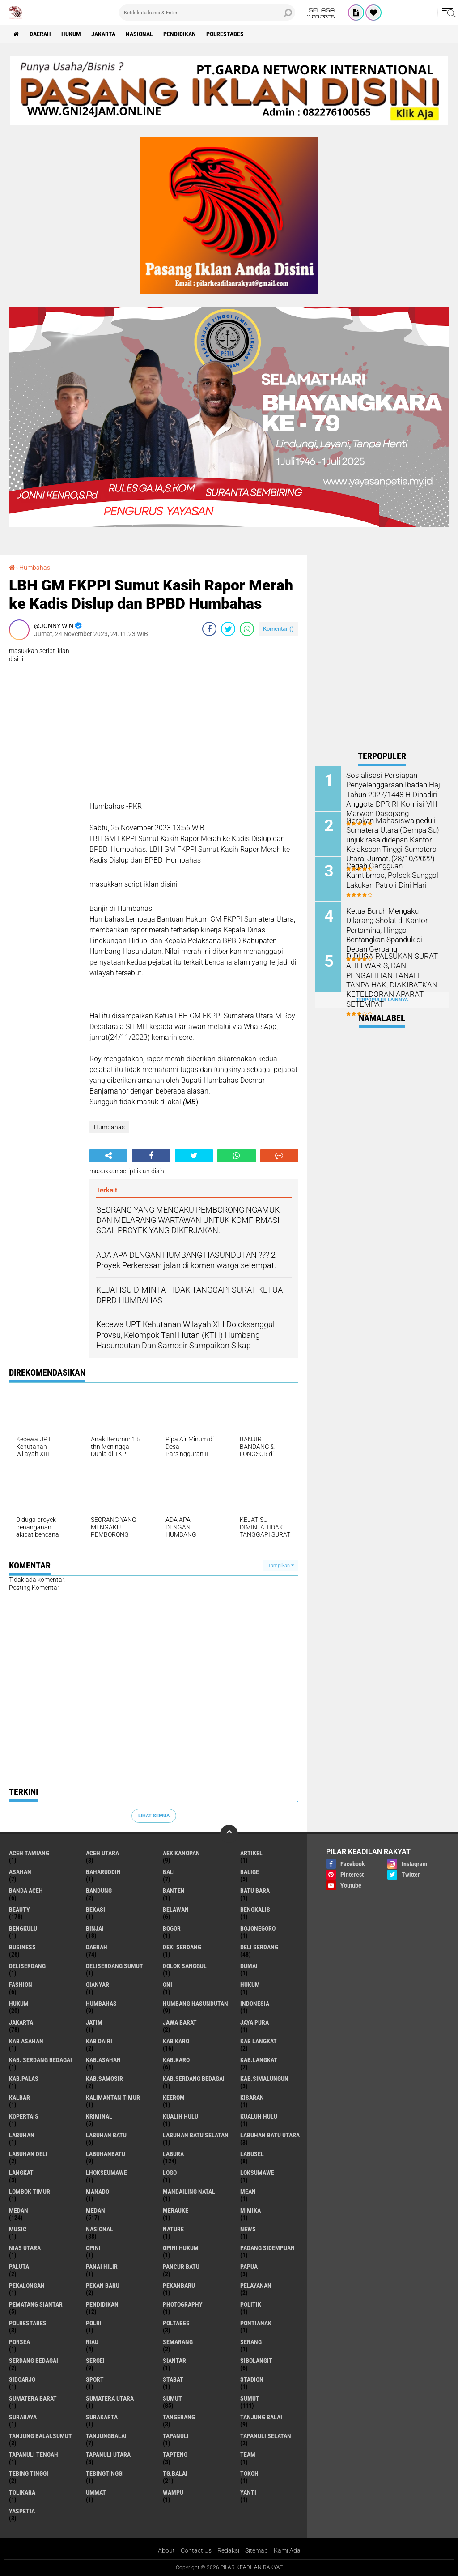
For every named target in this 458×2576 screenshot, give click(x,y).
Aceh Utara (102, 1853)
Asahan (20, 1871)
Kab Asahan (26, 2041)
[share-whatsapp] (247, 629)
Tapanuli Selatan (265, 2435)
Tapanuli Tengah (33, 2454)
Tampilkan (281, 1565)
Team (247, 2454)
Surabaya (23, 2417)
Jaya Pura (254, 2022)
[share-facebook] (209, 629)
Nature (173, 2229)
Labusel (252, 2153)
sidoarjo (22, 2379)
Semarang (178, 2341)
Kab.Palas (23, 2078)
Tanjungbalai (106, 2435)
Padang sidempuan (267, 2247)
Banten (174, 1890)
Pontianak (255, 2323)
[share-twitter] (228, 629)
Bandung (99, 1890)
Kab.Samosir (104, 2078)
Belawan (176, 1909)
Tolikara (22, 2492)
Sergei (95, 2360)
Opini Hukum (181, 2247)
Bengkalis (255, 1909)
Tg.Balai (175, 2473)
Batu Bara (255, 1890)
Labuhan (21, 2135)
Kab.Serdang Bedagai (194, 2078)
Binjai (95, 1928)
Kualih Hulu (180, 2116)
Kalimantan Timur (113, 2097)
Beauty (19, 1909)
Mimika (250, 2210)
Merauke (175, 2210)
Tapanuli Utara (108, 2454)
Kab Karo (176, 2041)
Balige (249, 1871)
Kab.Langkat (258, 2059)
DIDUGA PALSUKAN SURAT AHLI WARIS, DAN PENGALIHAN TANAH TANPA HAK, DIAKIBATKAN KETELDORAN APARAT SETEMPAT (391, 979)
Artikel (251, 1853)
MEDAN (95, 2210)
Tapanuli (176, 2435)
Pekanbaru (179, 2285)
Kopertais (23, 2116)
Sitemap (256, 2550)
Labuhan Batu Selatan (196, 2135)
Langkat (21, 2172)
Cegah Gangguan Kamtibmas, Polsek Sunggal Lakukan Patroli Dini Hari (393, 875)
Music (17, 2229)
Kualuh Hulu (258, 2116)
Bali (169, 1871)
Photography (183, 2304)
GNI (167, 1984)
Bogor (172, 1928)
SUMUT (249, 2398)
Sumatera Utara (110, 2398)
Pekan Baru (102, 2285)
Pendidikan (179, 34)
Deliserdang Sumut (114, 1965)
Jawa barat (180, 2022)
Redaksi (228, 2550)
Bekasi (95, 1909)
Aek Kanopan (181, 1853)
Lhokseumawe (106, 2172)
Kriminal (99, 2116)
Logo (170, 2172)
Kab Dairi (99, 2041)
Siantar (174, 2360)
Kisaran (252, 2097)
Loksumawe (257, 2172)
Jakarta (103, 34)
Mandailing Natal (189, 2191)
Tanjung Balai (261, 2417)
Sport (95, 2379)
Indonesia (254, 2003)
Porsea (19, 2341)
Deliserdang (27, 1965)
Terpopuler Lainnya (382, 1000)
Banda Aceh (26, 1890)
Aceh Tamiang (29, 1853)
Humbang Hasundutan (195, 2003)
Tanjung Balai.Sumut (40, 2435)
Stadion (251, 2379)
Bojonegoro (258, 1928)
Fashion (20, 1984)
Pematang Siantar (36, 2304)
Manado (97, 2191)
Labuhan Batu (106, 2135)
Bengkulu (23, 1928)
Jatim (94, 2022)
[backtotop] (229, 1834)
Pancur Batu (181, 2266)
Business (22, 1947)
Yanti (248, 2492)
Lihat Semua (154, 1816)
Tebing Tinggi (28, 2473)
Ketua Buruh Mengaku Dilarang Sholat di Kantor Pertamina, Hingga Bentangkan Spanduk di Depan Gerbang (385, 929)
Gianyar (97, 1984)
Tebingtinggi (105, 2473)
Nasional (139, 34)
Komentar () (278, 628)
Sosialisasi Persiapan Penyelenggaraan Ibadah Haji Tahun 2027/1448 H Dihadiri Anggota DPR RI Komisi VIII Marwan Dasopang (392, 793)
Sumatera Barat (33, 2398)
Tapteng (175, 2454)
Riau (92, 2341)
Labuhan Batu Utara (270, 2135)
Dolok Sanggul (185, 1965)
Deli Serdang (259, 1947)
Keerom (174, 2097)
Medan (18, 2210)
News (248, 2229)
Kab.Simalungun (264, 2078)
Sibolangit (256, 2360)
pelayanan (255, 2285)
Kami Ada (287, 2550)
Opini (93, 2247)
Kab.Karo (176, 2059)
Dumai (249, 1965)
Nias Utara (25, 2247)
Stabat (173, 2379)
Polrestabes (225, 34)
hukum (250, 1984)
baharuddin (103, 1871)
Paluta (19, 2266)
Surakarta (102, 2417)
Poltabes (176, 2323)
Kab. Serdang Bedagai (40, 2059)
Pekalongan (27, 2285)
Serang (251, 2341)
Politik (250, 2304)
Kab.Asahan (103, 2059)
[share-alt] (108, 1155)
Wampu (173, 2492)
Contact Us (196, 2550)
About (166, 2550)
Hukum (71, 34)
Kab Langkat (258, 2041)
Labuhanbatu (105, 2153)
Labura (173, 2153)
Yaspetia (22, 2511)
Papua (249, 2266)
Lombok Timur (29, 2191)
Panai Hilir (102, 2266)
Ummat (96, 2492)
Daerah (40, 34)
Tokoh (249, 2473)
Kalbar (19, 2097)
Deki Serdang (182, 1947)
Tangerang (179, 2417)
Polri (94, 2323)
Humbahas (34, 567)
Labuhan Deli (28, 2153)
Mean (248, 2191)
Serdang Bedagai (33, 2360)
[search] (207, 12)
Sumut (172, 2398)
